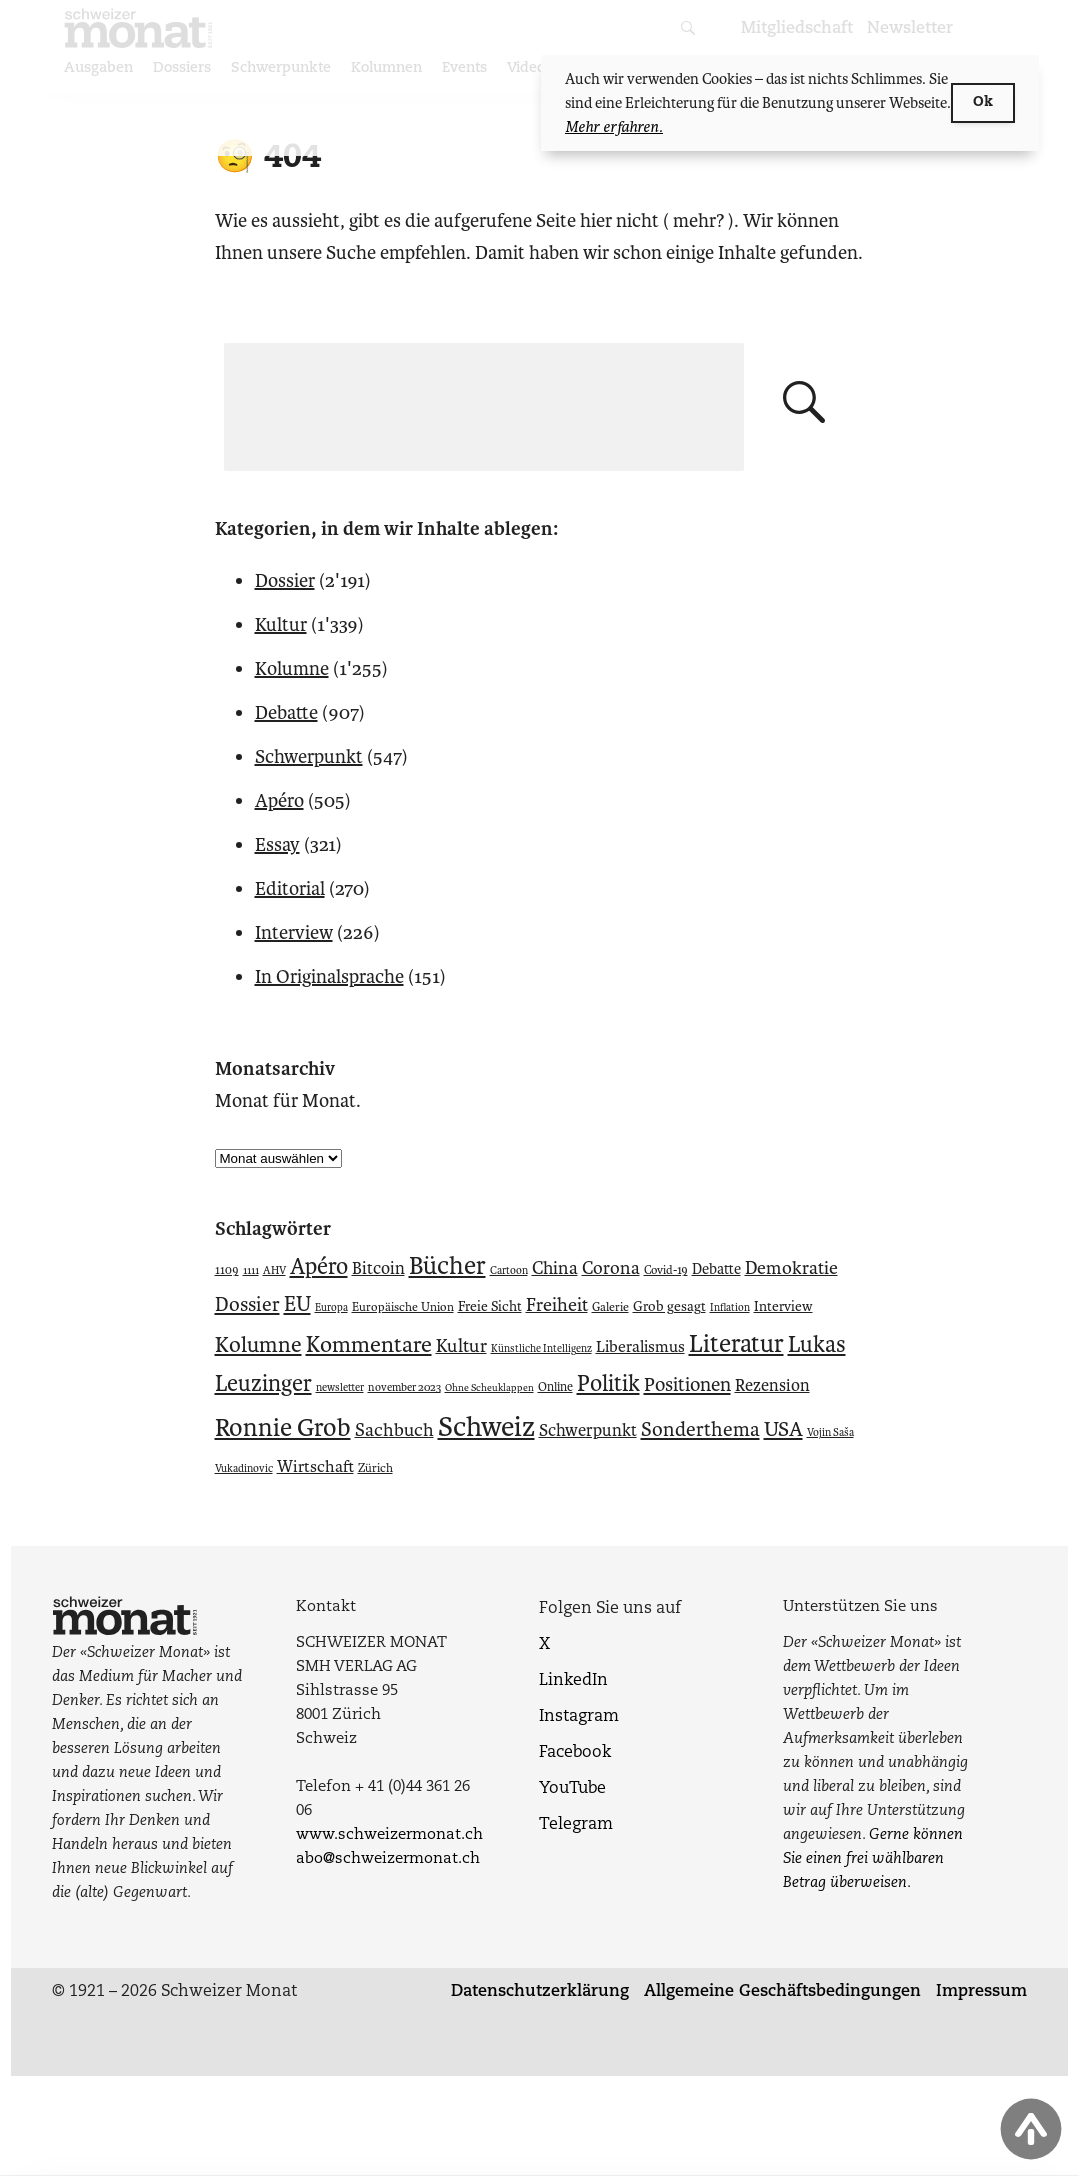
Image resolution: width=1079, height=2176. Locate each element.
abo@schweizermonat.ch (388, 1859)
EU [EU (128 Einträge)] (297, 1304)
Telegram (576, 1825)
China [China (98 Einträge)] (555, 1268)
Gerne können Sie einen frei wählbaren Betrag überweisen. (873, 1859)
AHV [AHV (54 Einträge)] (274, 1270)
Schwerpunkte (281, 68)
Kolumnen (386, 68)
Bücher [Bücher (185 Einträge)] (447, 1266)
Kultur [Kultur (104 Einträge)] (461, 1346)
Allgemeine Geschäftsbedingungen (782, 1992)
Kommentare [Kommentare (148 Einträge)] (369, 1344)
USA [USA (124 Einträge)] (783, 1429)
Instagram (579, 1717)
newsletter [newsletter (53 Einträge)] (340, 1387)
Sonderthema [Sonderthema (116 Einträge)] (700, 1429)
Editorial (290, 888)
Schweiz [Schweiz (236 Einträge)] (486, 1427)
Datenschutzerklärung (540, 1992)
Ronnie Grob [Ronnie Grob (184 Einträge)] (283, 1428)
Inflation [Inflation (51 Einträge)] (730, 1307)
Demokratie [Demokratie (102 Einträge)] (791, 1268)
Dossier (285, 580)
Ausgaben (98, 68)
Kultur (281, 624)
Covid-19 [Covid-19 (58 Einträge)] (666, 1270)
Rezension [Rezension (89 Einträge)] (772, 1385)
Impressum (981, 1992)
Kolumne (292, 668)
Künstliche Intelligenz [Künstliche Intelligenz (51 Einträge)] (541, 1348)
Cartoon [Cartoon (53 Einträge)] (509, 1270)
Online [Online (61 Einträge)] (555, 1386)
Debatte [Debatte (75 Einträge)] (716, 1269)
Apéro (279, 800)
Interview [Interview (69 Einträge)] (783, 1306)
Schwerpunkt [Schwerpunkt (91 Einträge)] (588, 1430)
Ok (983, 102)
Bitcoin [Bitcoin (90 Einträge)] (378, 1268)
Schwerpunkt (309, 756)
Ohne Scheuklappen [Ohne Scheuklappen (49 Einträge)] (489, 1388)
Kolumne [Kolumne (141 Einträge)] (258, 1345)
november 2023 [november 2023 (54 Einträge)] (404, 1387)
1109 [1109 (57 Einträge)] (227, 1270)
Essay (277, 844)
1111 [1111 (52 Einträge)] (251, 1270)
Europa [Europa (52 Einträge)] (331, 1307)
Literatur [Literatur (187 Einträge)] (736, 1344)
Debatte (286, 712)
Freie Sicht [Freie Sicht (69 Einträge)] (490, 1306)
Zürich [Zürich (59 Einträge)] (375, 1468)
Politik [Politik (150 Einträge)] (608, 1383)
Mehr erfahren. (614, 127)
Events (464, 68)
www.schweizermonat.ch (389, 1835)
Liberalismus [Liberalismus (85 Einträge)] (640, 1346)
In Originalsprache (329, 976)
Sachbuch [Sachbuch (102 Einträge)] (394, 1430)
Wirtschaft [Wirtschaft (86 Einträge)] (315, 1467)
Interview (294, 932)
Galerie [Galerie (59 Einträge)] (610, 1307)
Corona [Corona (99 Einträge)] (611, 1268)
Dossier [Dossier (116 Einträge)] (247, 1304)
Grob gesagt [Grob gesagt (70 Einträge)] (669, 1306)
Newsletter (910, 29)
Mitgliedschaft (797, 29)
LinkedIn (573, 1681)
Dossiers (182, 68)
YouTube (572, 1789)
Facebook (575, 1753)
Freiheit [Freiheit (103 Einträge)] (557, 1305)
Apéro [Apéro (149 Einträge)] (319, 1266)
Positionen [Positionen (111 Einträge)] (687, 1384)
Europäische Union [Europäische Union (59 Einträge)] (403, 1307)
